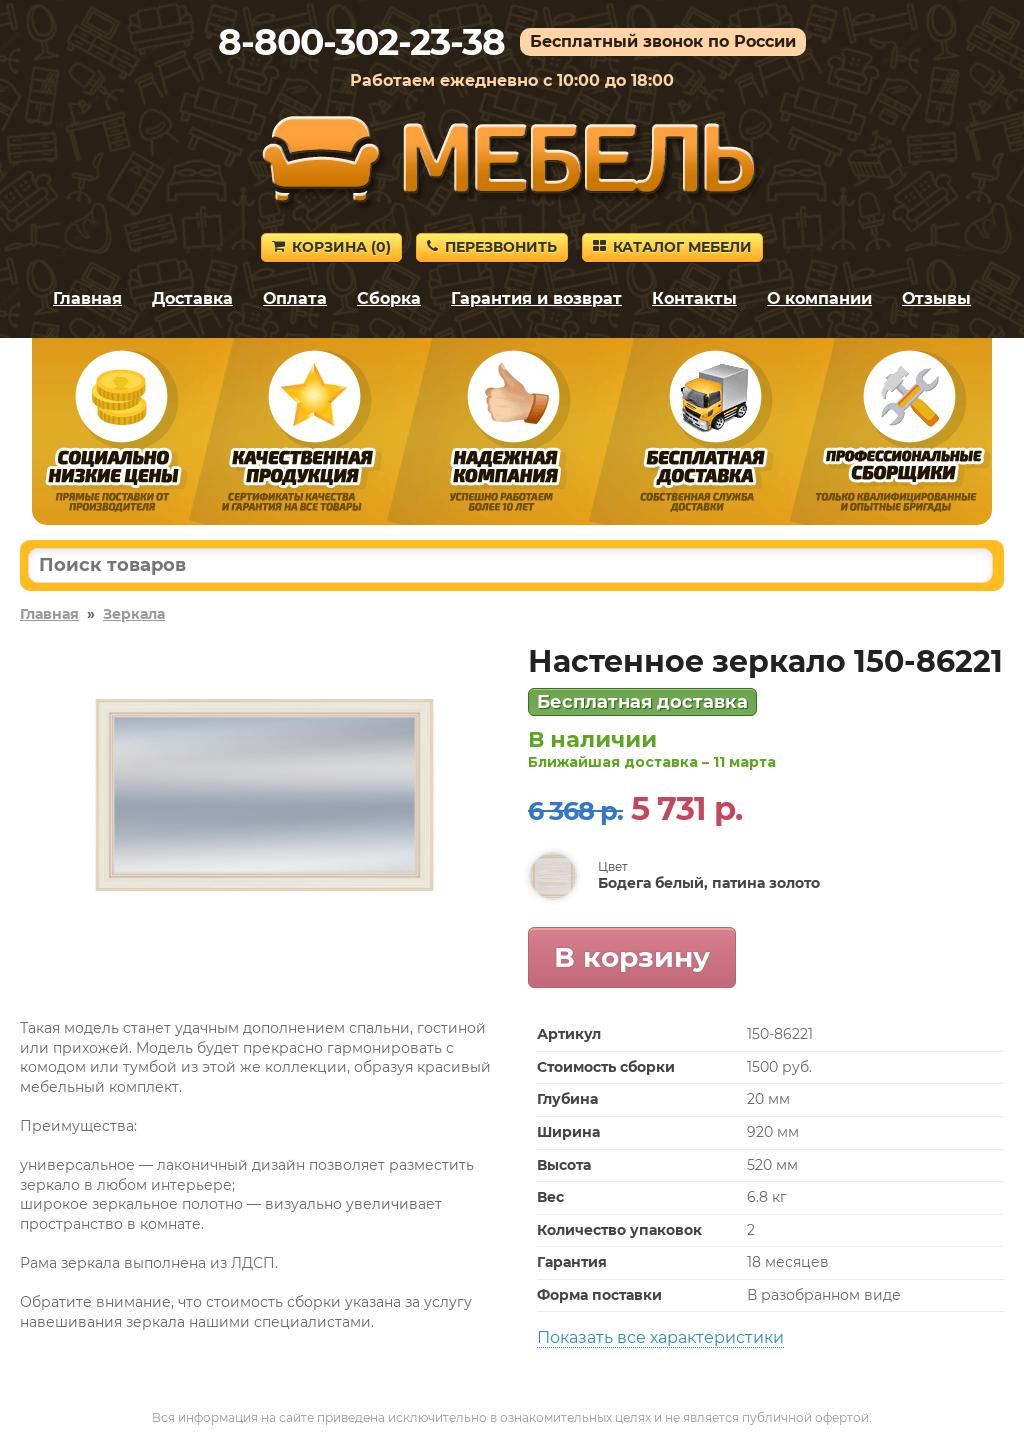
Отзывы (936, 298)
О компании (819, 298)
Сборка (389, 298)
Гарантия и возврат (536, 298)
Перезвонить (492, 247)
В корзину (632, 957)
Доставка (192, 298)
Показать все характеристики (660, 1337)
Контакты (694, 298)
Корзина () (331, 247)
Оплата (295, 298)
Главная (87, 298)
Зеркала (134, 614)
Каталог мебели (672, 247)
